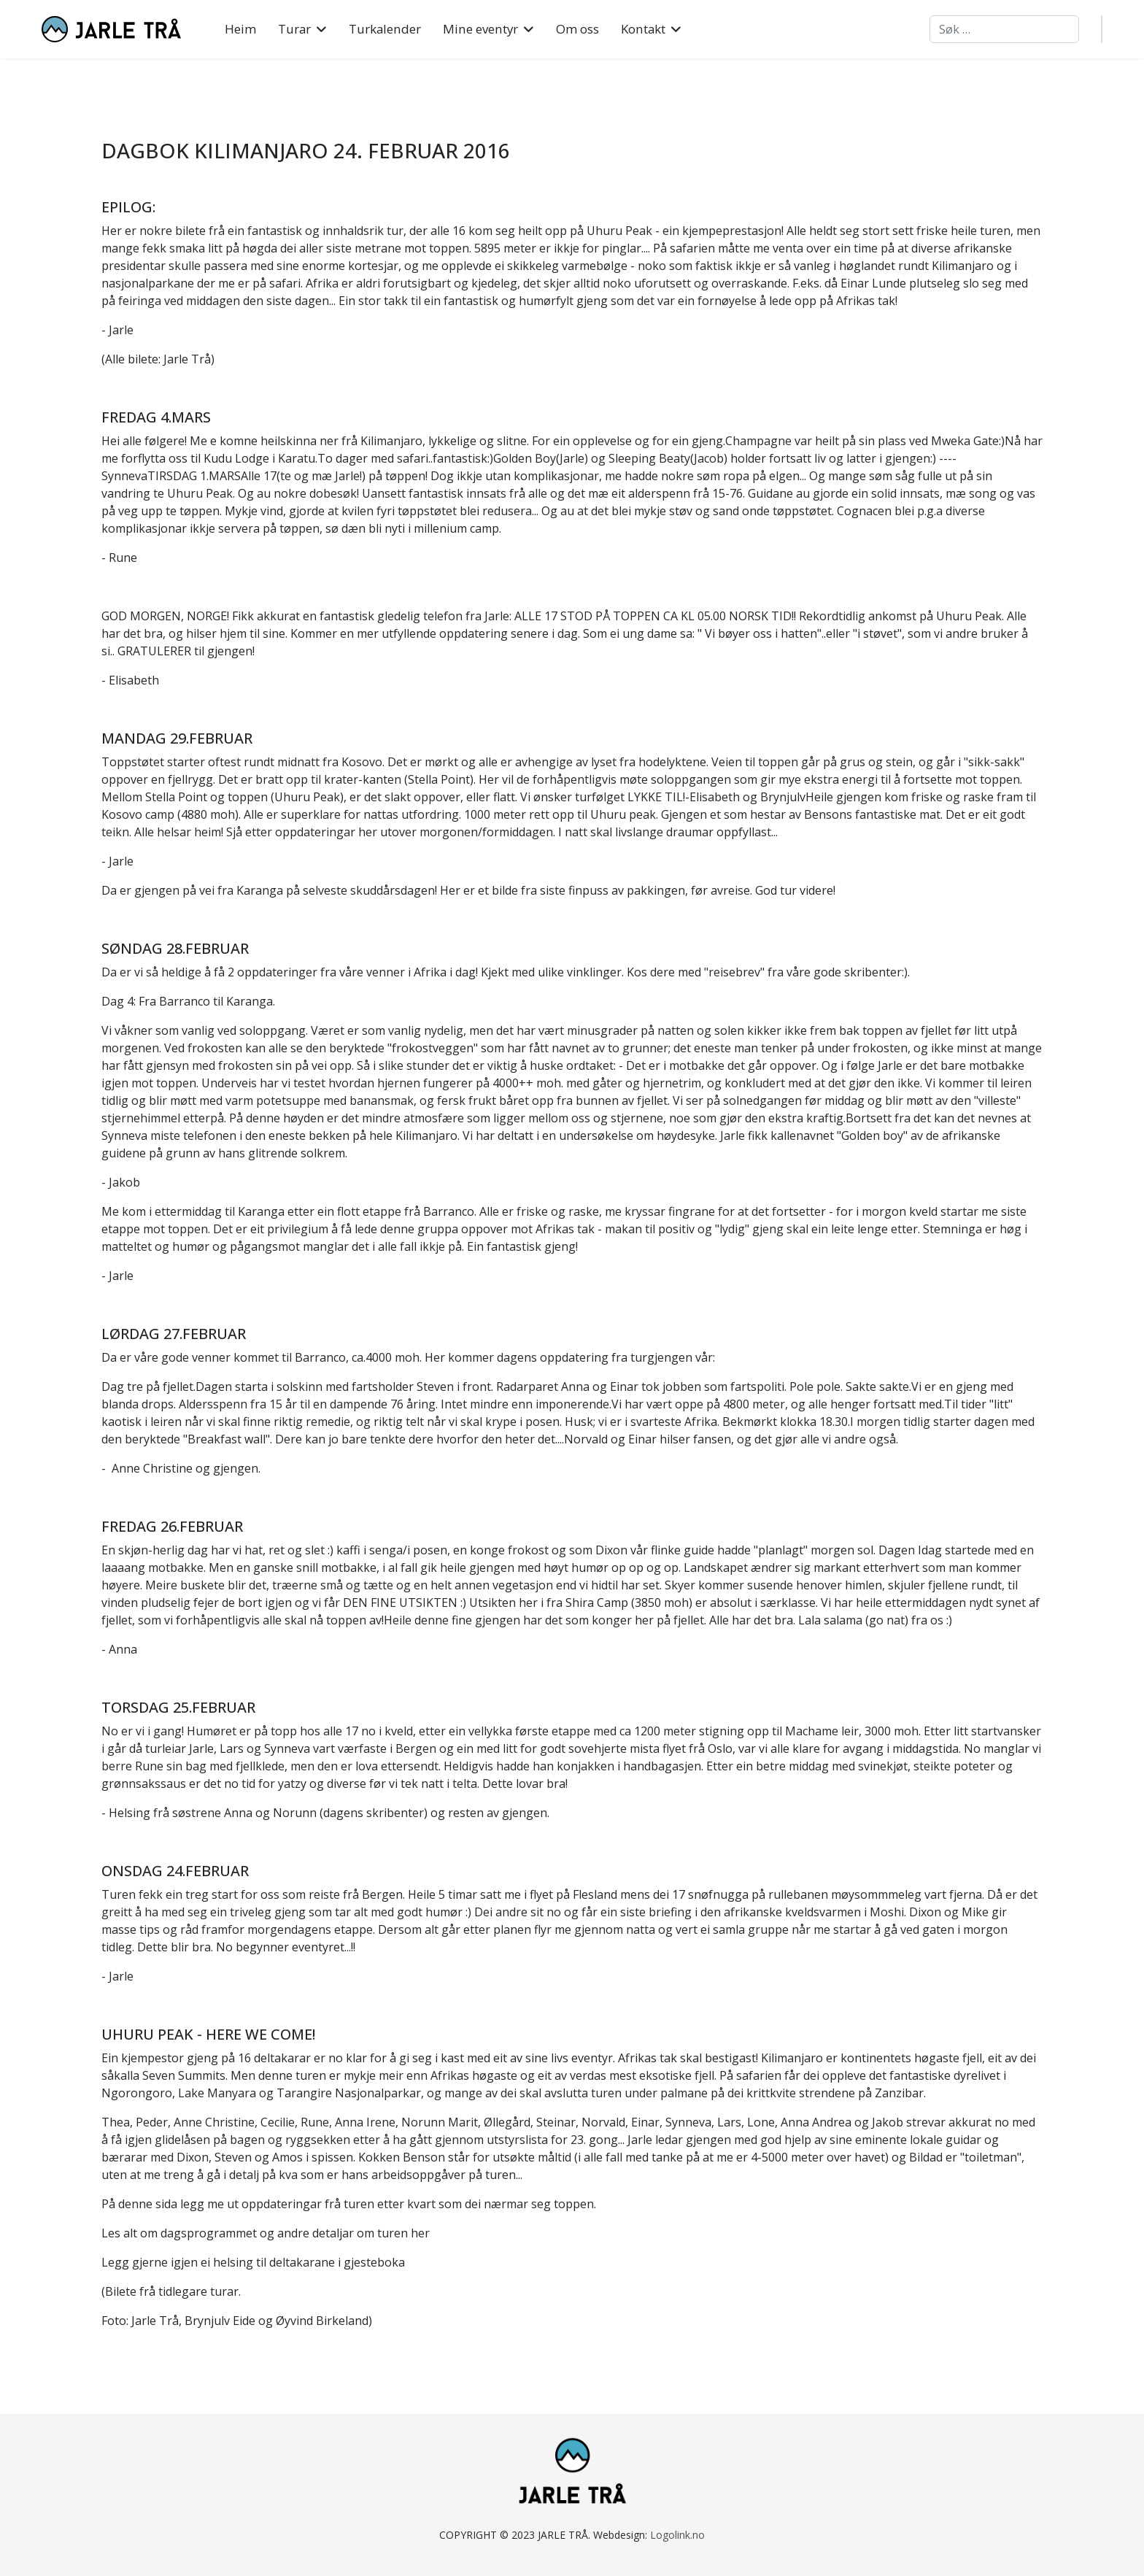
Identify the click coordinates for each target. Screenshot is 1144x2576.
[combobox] (1004, 29)
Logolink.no (677, 2535)
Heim (240, 28)
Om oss (577, 28)
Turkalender (385, 28)
